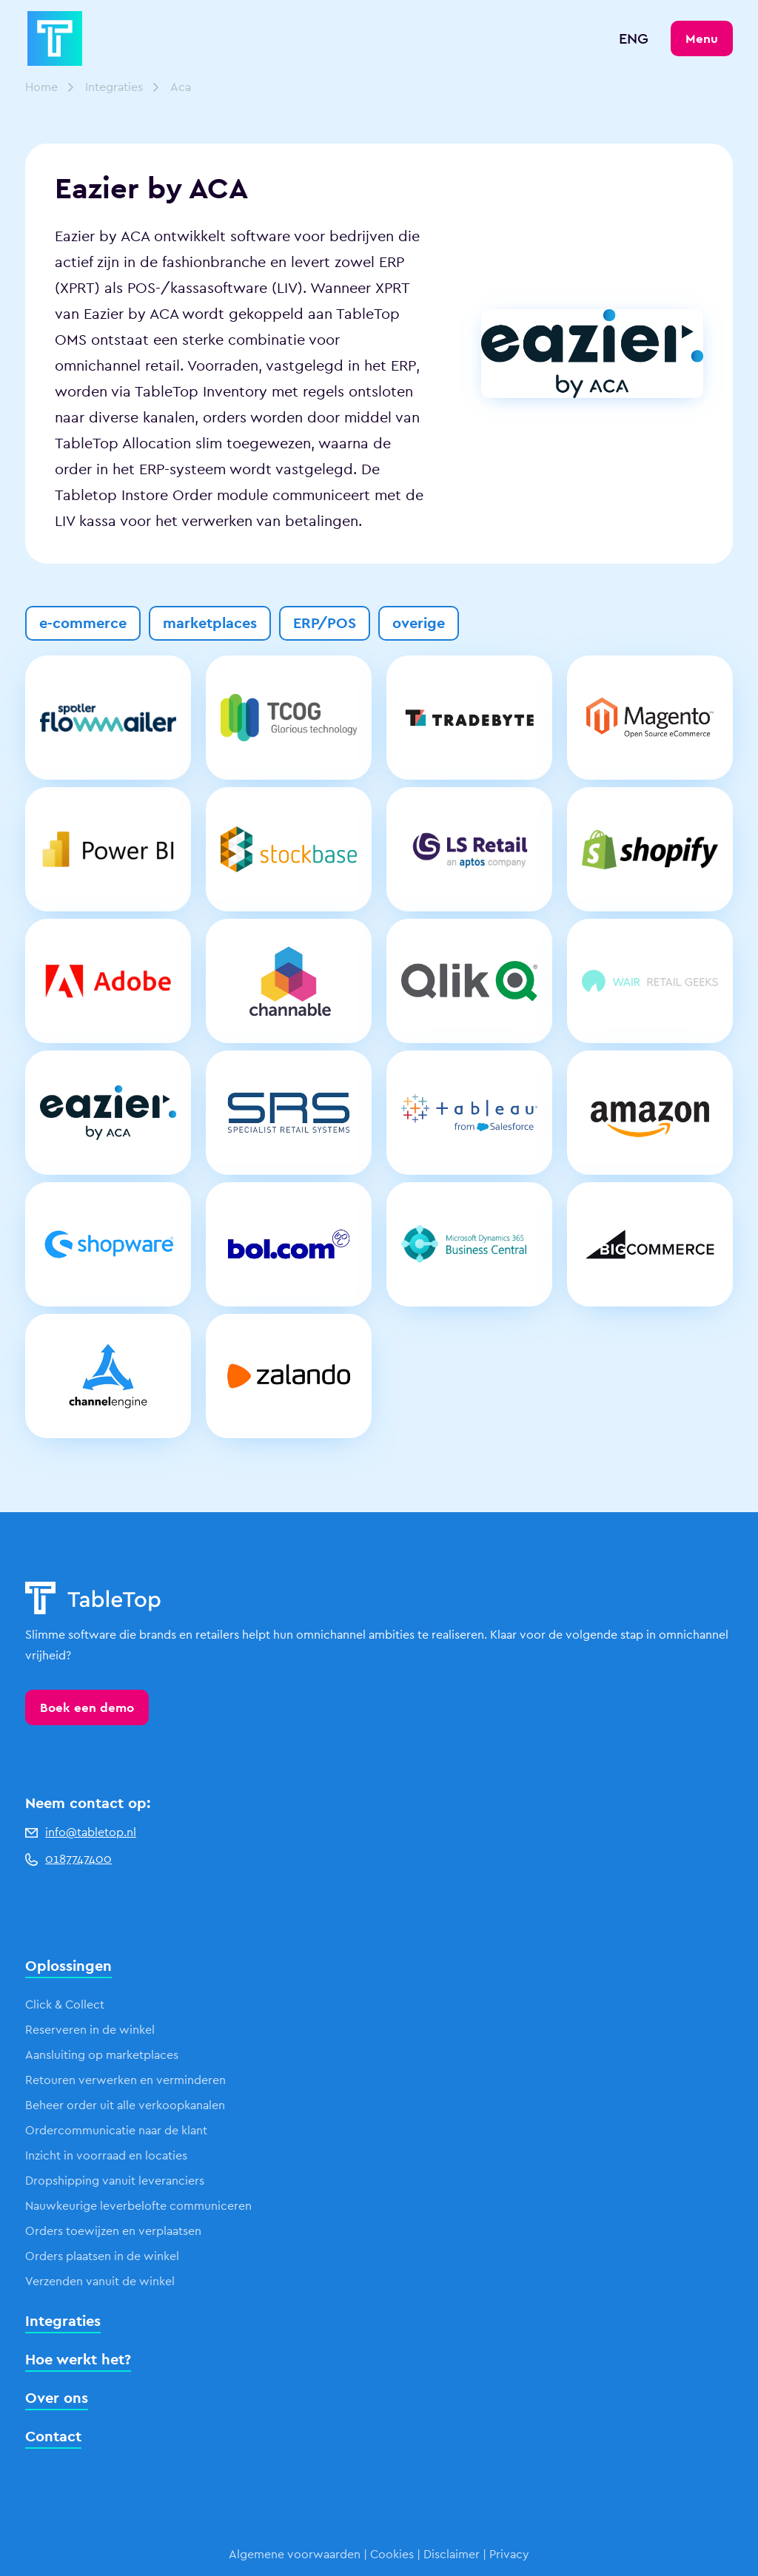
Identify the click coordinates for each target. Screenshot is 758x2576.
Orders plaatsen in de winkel (102, 2256)
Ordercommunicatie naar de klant (116, 2130)
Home (41, 87)
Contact (53, 2436)
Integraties (114, 87)
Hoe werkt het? (78, 2359)
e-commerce (83, 623)
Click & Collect (64, 2004)
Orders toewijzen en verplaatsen (113, 2231)
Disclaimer (451, 2554)
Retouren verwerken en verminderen (125, 2080)
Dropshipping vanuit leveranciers (114, 2180)
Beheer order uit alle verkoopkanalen (125, 2105)
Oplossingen (68, 1965)
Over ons (56, 2397)
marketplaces (210, 623)
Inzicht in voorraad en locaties (106, 2155)
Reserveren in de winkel (90, 2029)
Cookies (392, 2554)
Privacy (509, 2554)
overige (418, 623)
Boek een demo (87, 1707)
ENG (633, 38)
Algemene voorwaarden (294, 2554)
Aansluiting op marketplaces (101, 2055)
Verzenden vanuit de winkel (100, 2281)
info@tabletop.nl (80, 1832)
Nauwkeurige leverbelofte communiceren (138, 2205)
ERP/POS (324, 623)
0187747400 (68, 1859)
